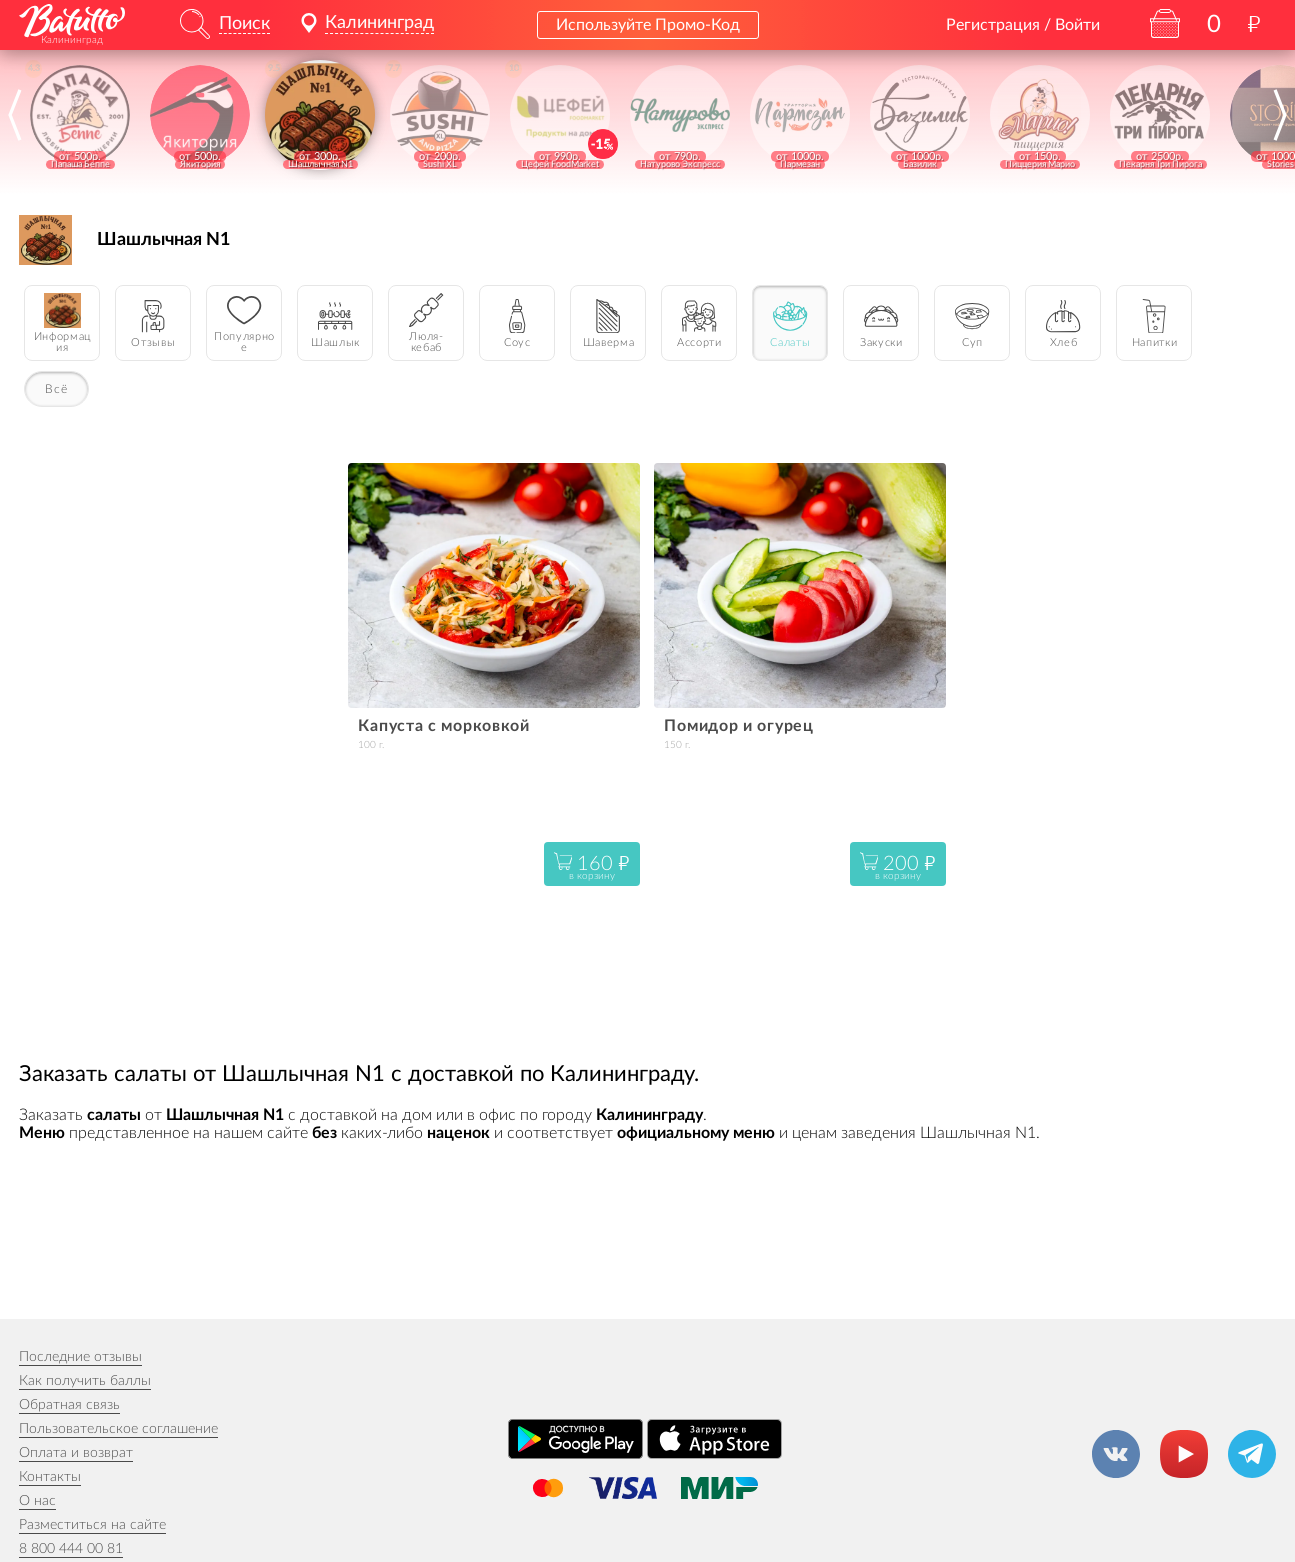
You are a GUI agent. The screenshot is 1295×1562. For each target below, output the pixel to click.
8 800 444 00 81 (71, 1549)
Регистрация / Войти (1023, 25)
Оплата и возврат (76, 1453)
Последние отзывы (80, 1357)
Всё (56, 389)
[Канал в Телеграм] (1252, 1454)
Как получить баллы (85, 1381)
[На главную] (72, 21)
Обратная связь (69, 1405)
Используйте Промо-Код (648, 25)
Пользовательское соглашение (118, 1429)
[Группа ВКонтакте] (1116, 1454)
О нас (37, 1501)
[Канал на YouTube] (1184, 1454)
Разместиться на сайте (92, 1525)
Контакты (50, 1477)
